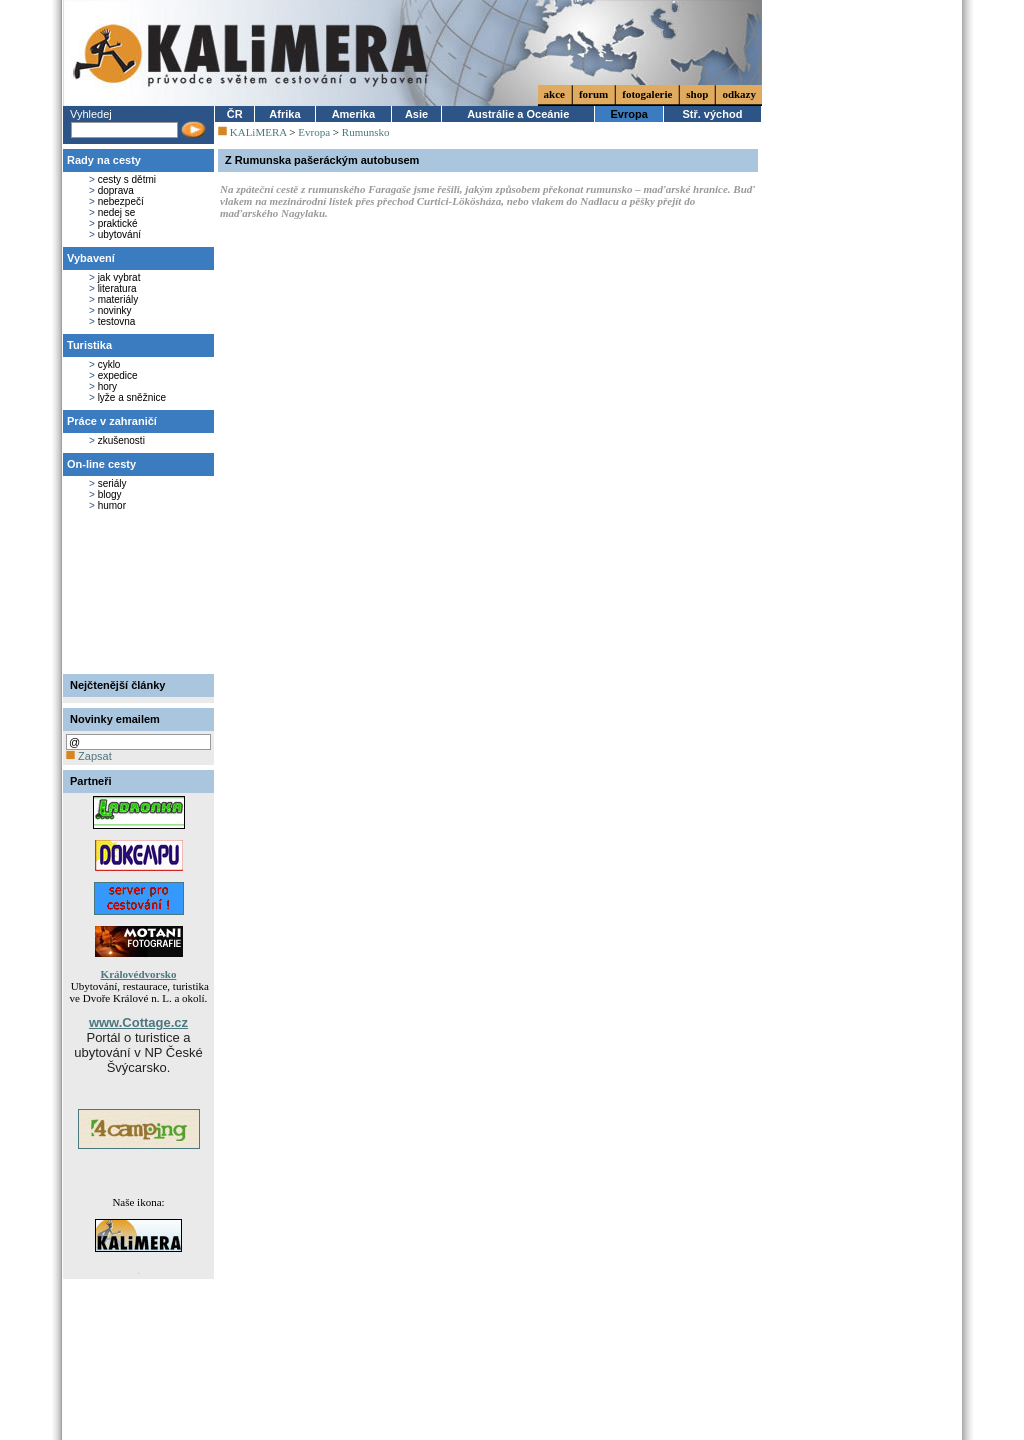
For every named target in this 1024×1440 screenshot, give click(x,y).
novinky (115, 310)
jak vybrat (119, 277)
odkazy (739, 94)
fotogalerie (647, 94)
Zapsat (89, 756)
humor (112, 505)
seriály (112, 483)
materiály (118, 299)
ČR (235, 114)
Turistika (89, 345)
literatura (117, 288)
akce (554, 94)
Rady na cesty (104, 160)
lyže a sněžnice (132, 397)
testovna (117, 321)
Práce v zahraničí (112, 421)
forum (593, 94)
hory (107, 386)
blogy (110, 494)
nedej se (117, 212)
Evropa (629, 114)
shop (697, 94)
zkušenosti (121, 440)
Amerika (353, 114)
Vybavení (91, 258)
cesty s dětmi (127, 179)
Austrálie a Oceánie (518, 114)
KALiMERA (258, 132)
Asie (416, 114)
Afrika (284, 114)
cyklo (109, 364)
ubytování (119, 234)
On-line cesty (101, 464)
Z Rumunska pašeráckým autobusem (322, 160)
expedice (118, 375)
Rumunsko (366, 132)
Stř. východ (712, 114)
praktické (118, 223)
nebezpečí (121, 201)
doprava (116, 190)
